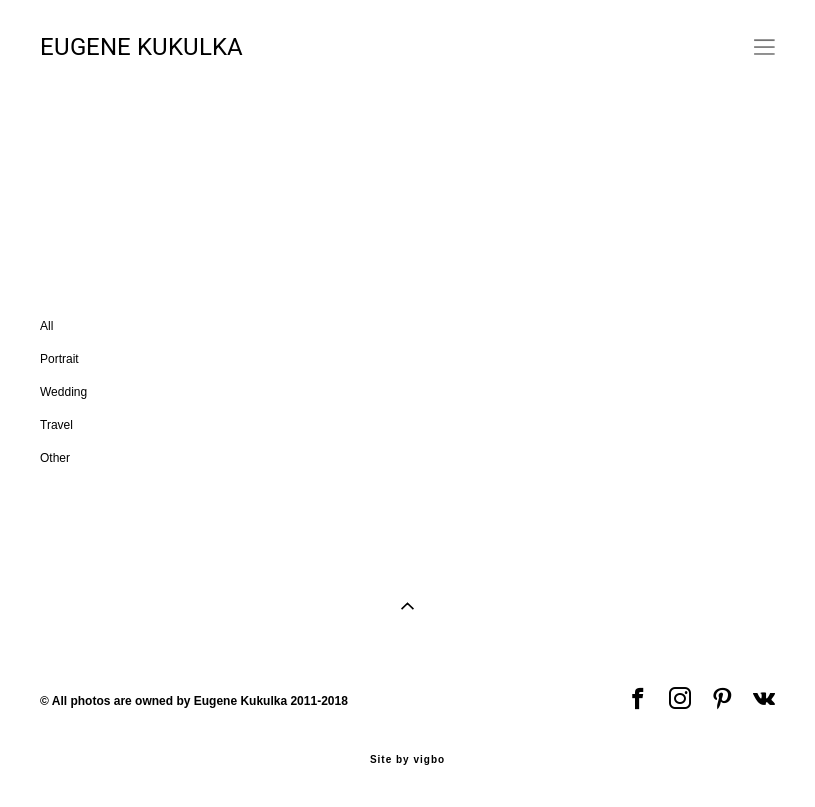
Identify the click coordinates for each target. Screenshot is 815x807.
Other (329, 166)
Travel (265, 166)
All (50, 166)
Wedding (188, 166)
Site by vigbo (407, 760)
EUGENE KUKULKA (141, 47)
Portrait (109, 166)
